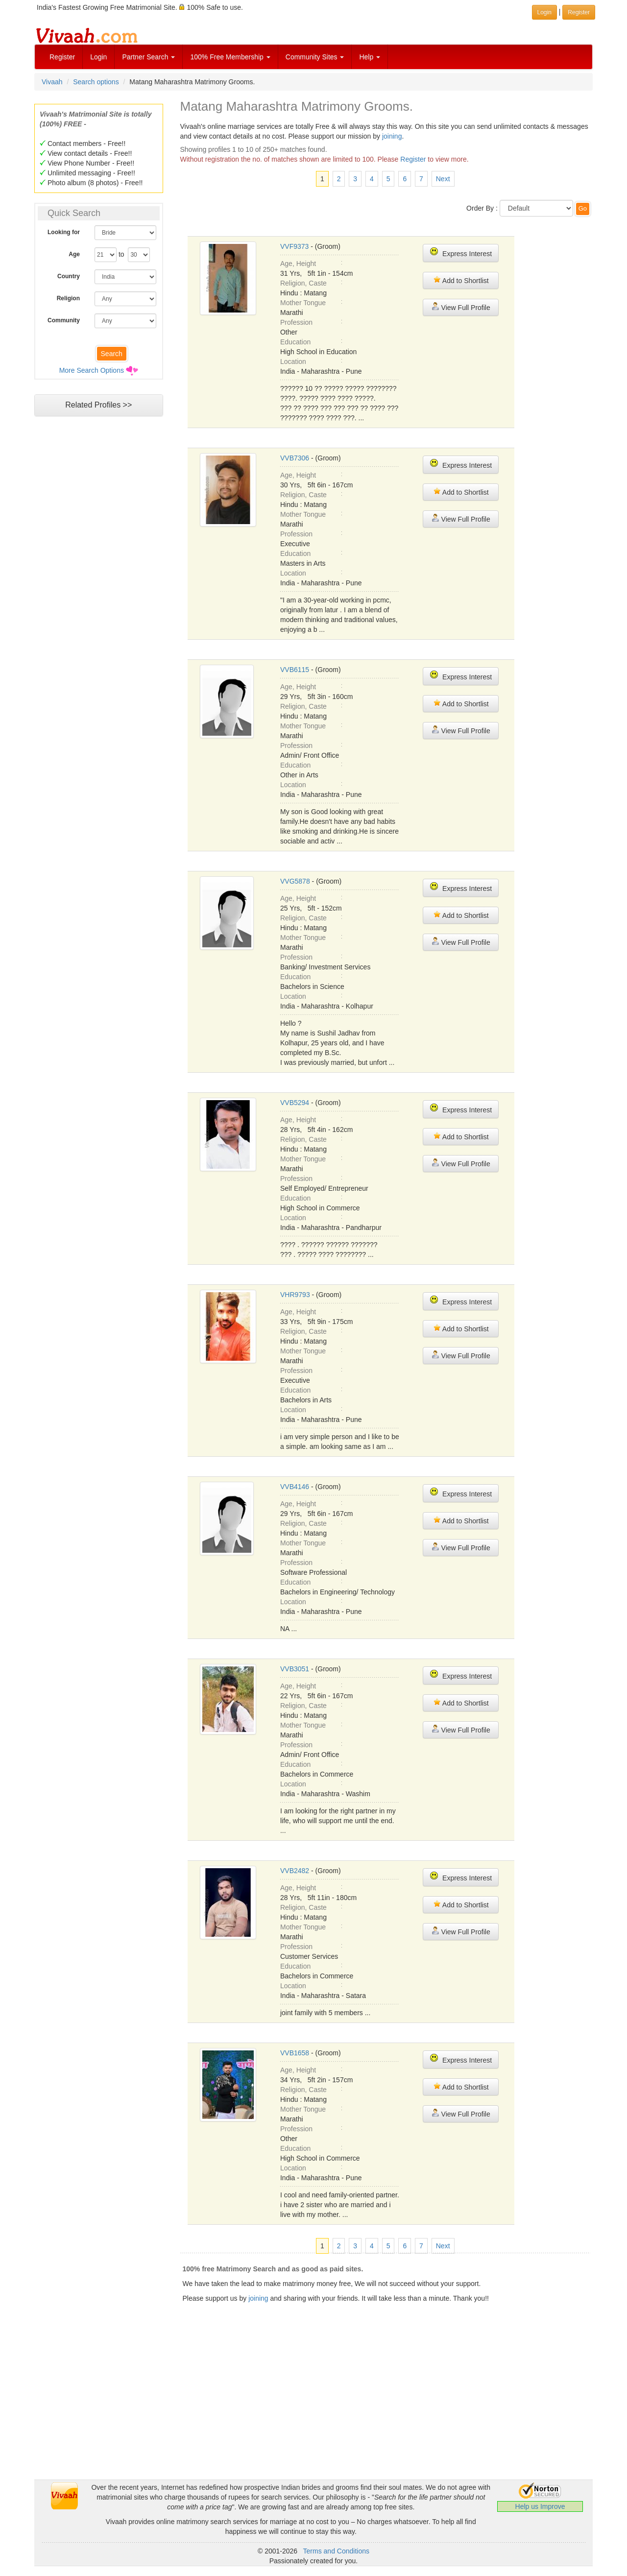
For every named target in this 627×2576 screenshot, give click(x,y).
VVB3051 (294, 1669)
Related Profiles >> (98, 405)
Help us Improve (540, 2506)
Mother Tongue (303, 303)
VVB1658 (294, 2053)
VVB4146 (294, 1487)
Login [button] (544, 12)
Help (369, 57)
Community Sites (315, 57)
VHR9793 (295, 1295)
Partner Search (148, 57)
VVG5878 (295, 881)
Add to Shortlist (461, 280)
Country (68, 276)
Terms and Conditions (336, 2551)
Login (98, 57)
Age (74, 254)
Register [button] (579, 12)
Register (62, 57)
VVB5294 (294, 1103)
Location (293, 361)
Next (443, 179)
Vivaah (52, 82)
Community (64, 320)
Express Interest (461, 252)
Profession (296, 322)
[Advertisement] (98, 610)
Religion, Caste (303, 283)
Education (295, 342)
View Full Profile (461, 307)
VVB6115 (294, 670)
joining (392, 136)
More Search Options (91, 370)
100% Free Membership (230, 57)
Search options (96, 82)
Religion (68, 298)
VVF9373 (294, 246)
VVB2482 (294, 1871)
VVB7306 (294, 458)
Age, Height (298, 263)
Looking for (64, 232)
